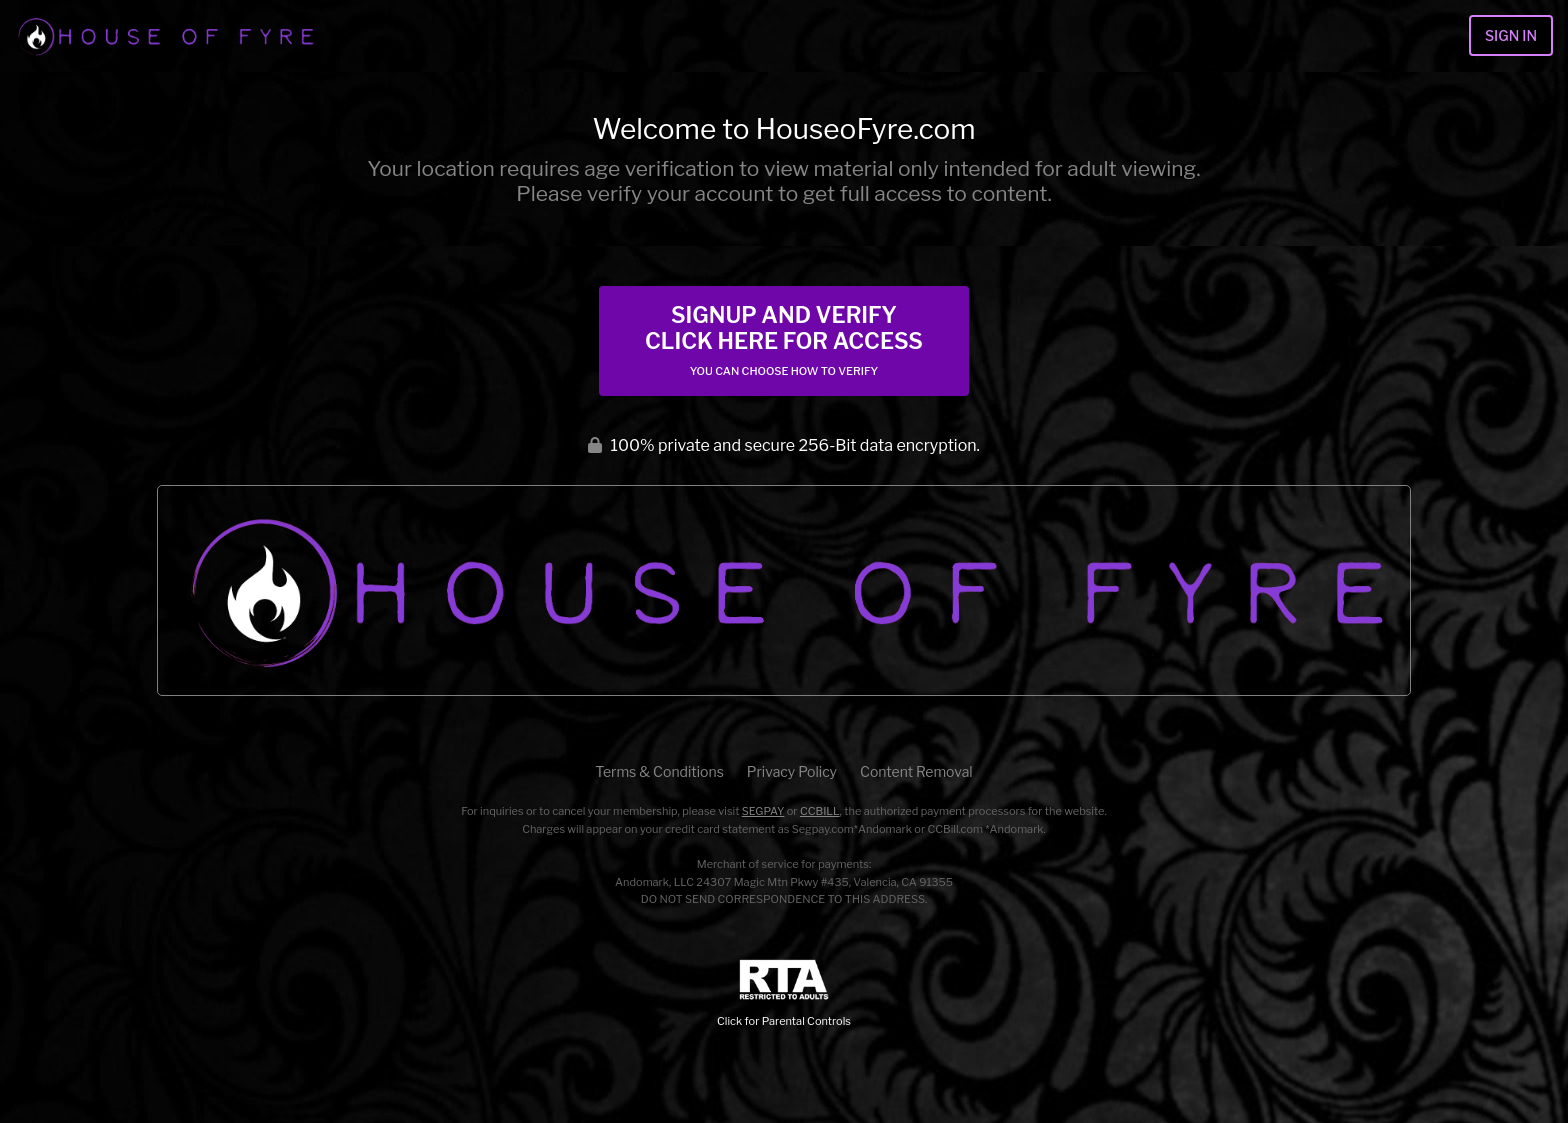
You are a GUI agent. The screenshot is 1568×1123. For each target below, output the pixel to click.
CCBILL (820, 811)
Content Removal (916, 771)
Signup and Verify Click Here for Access (784, 340)
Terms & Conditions (659, 771)
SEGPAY (763, 811)
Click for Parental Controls (784, 993)
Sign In (1511, 35)
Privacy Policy (792, 771)
